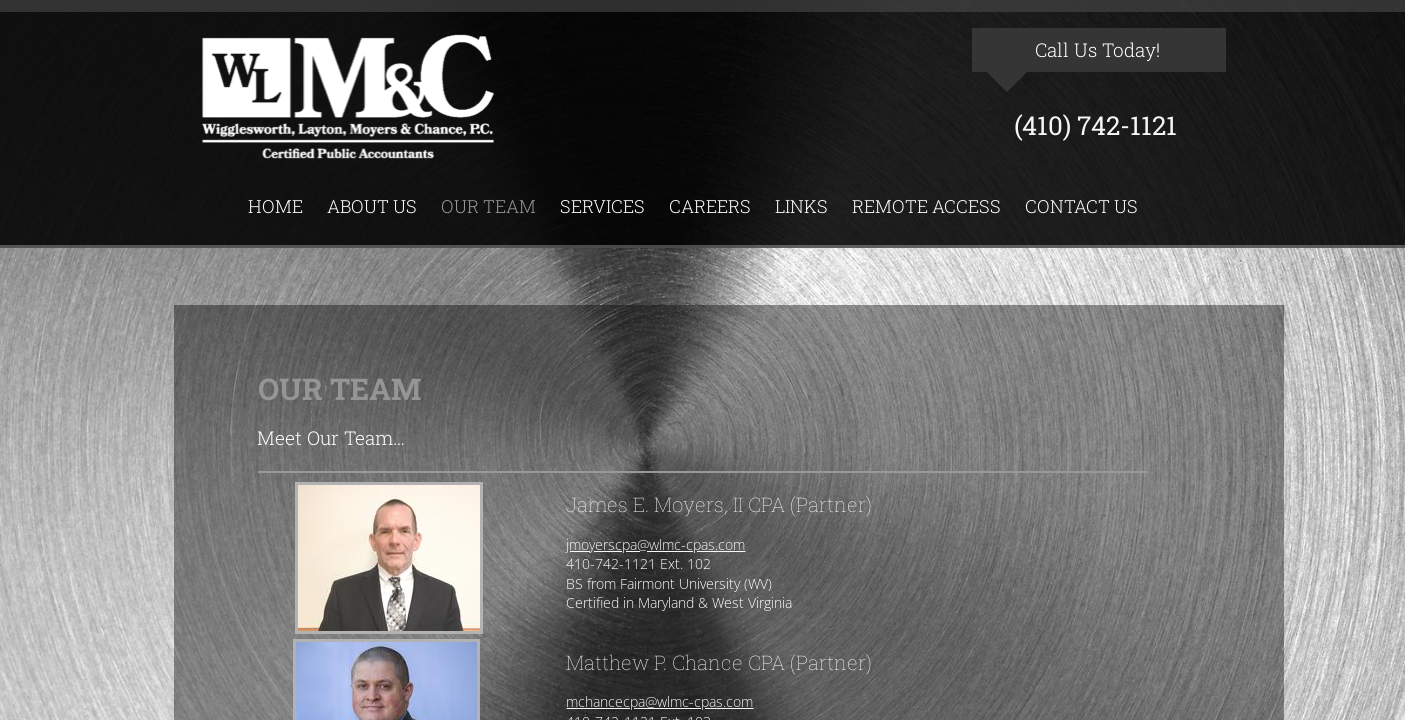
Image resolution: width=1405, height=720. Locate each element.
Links (801, 206)
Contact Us (1081, 206)
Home (275, 206)
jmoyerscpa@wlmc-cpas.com (655, 544)
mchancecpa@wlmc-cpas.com (659, 701)
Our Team (488, 206)
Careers (710, 206)
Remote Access (926, 206)
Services (602, 206)
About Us (372, 206)
